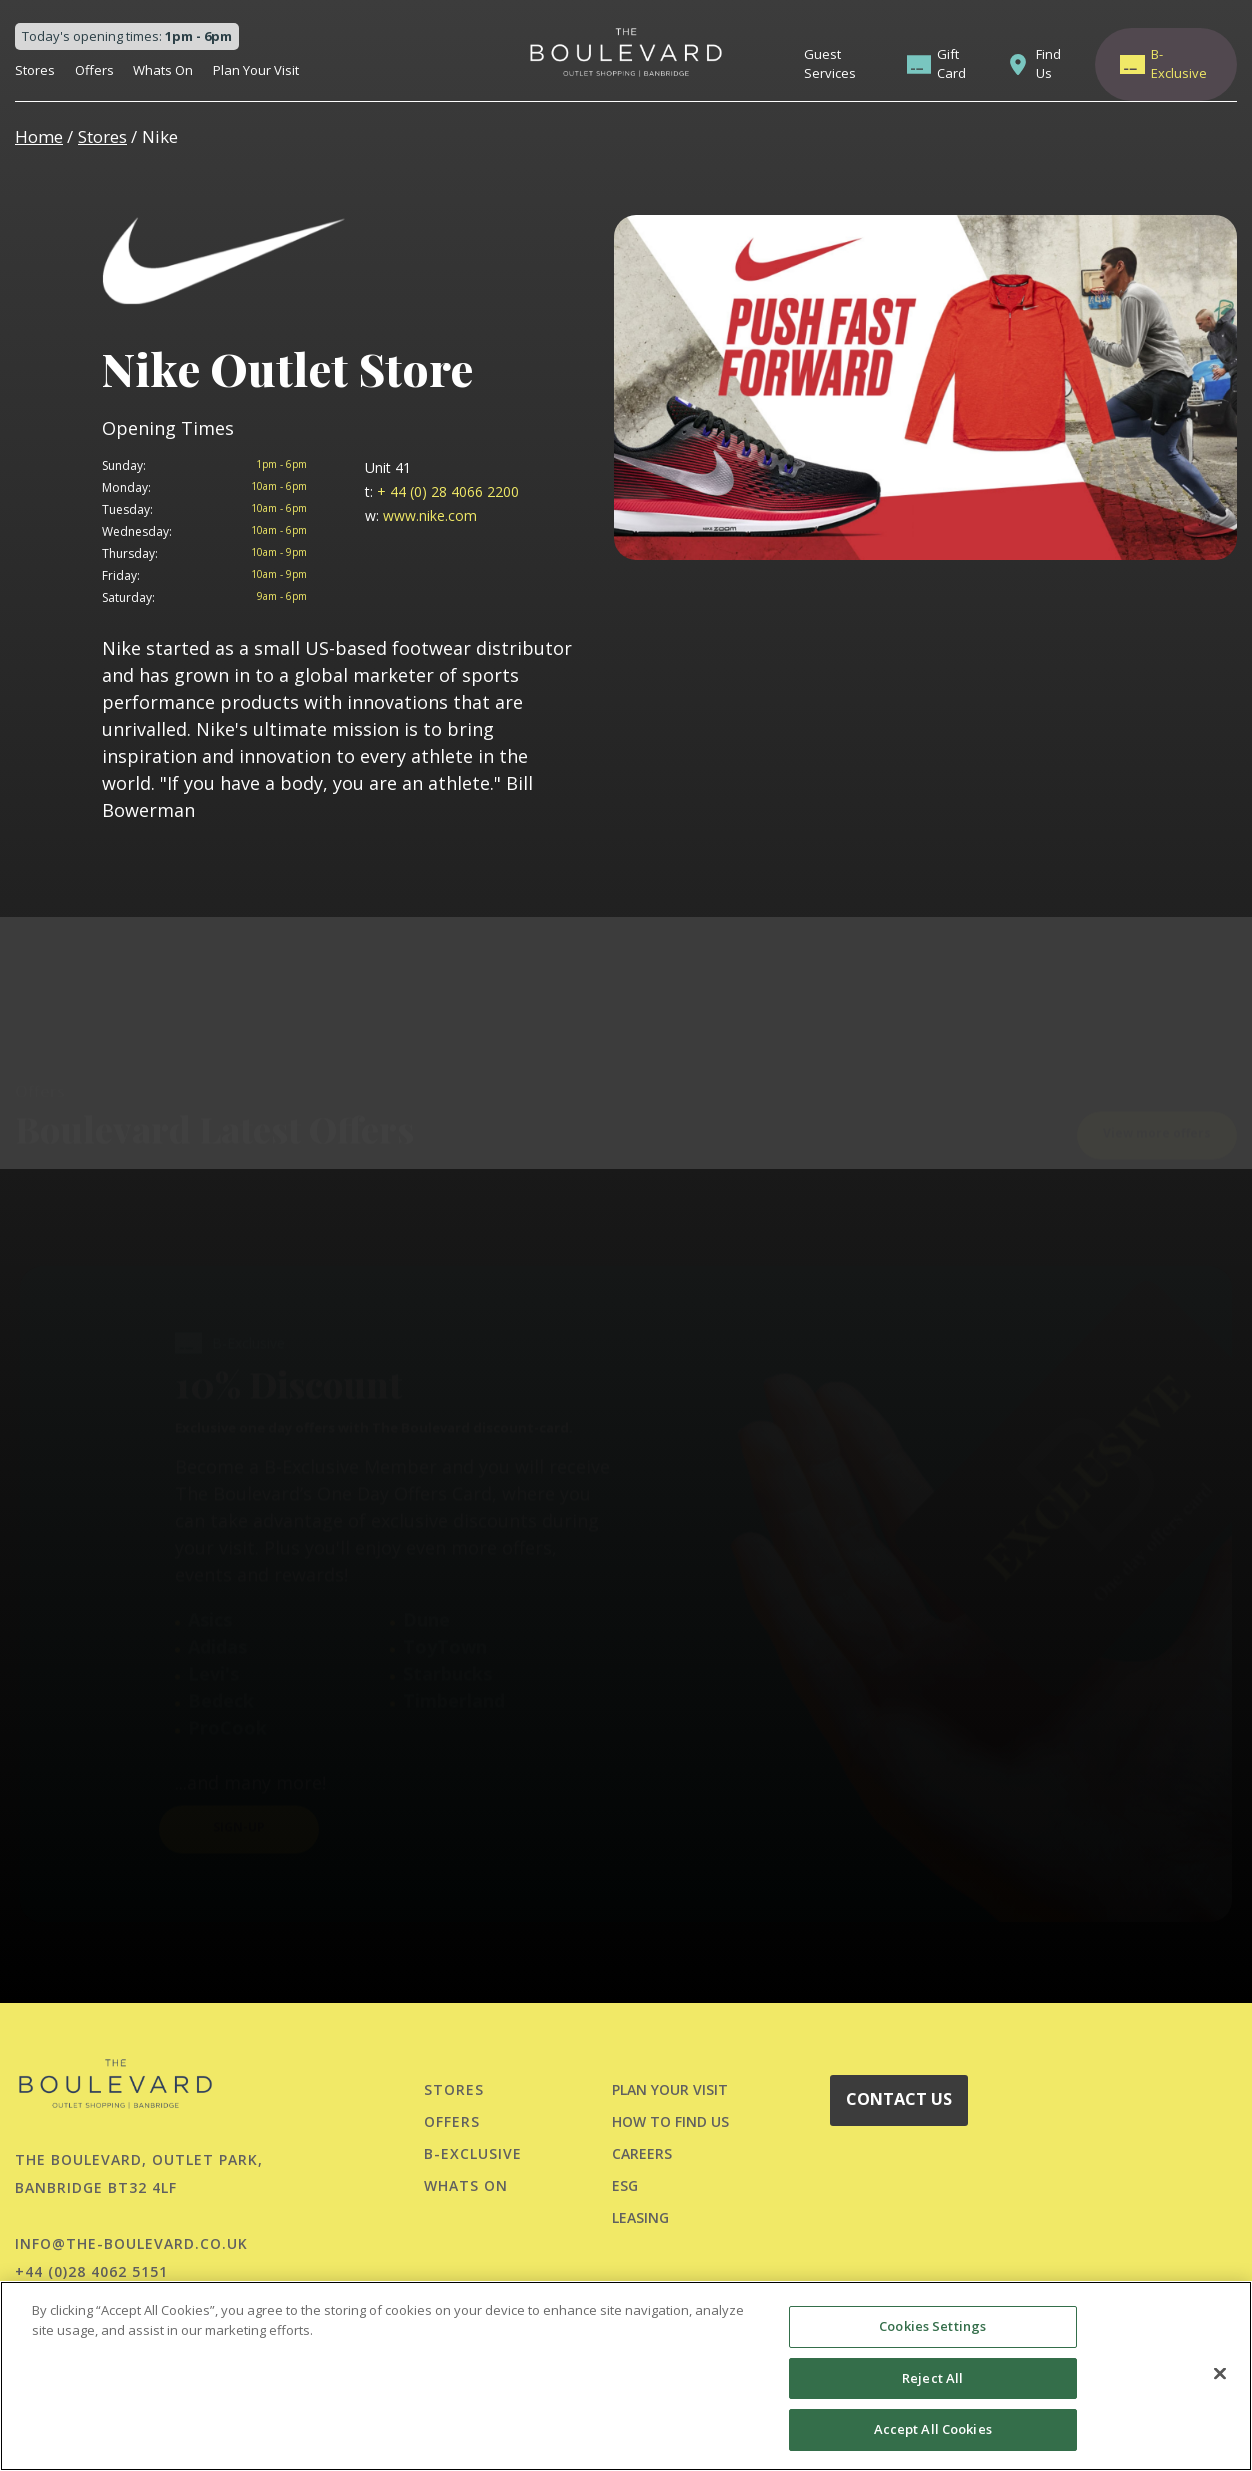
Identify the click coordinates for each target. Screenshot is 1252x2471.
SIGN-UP (239, 1772)
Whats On (163, 70)
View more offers (1157, 1077)
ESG (625, 2185)
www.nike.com (421, 515)
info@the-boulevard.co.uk (131, 2243)
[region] (626, 2376)
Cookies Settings (932, 2326)
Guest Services (830, 64)
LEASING (640, 2217)
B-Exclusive (1179, 64)
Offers (94, 70)
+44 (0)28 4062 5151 (91, 2271)
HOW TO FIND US (670, 2121)
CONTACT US (899, 2099)
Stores (35, 70)
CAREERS (642, 2153)
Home (39, 136)
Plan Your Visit (256, 70)
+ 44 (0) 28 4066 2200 (442, 491)
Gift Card (951, 64)
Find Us (1048, 64)
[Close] (1220, 2374)
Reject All (932, 2378)
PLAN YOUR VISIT (670, 2089)
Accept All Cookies (933, 2429)
